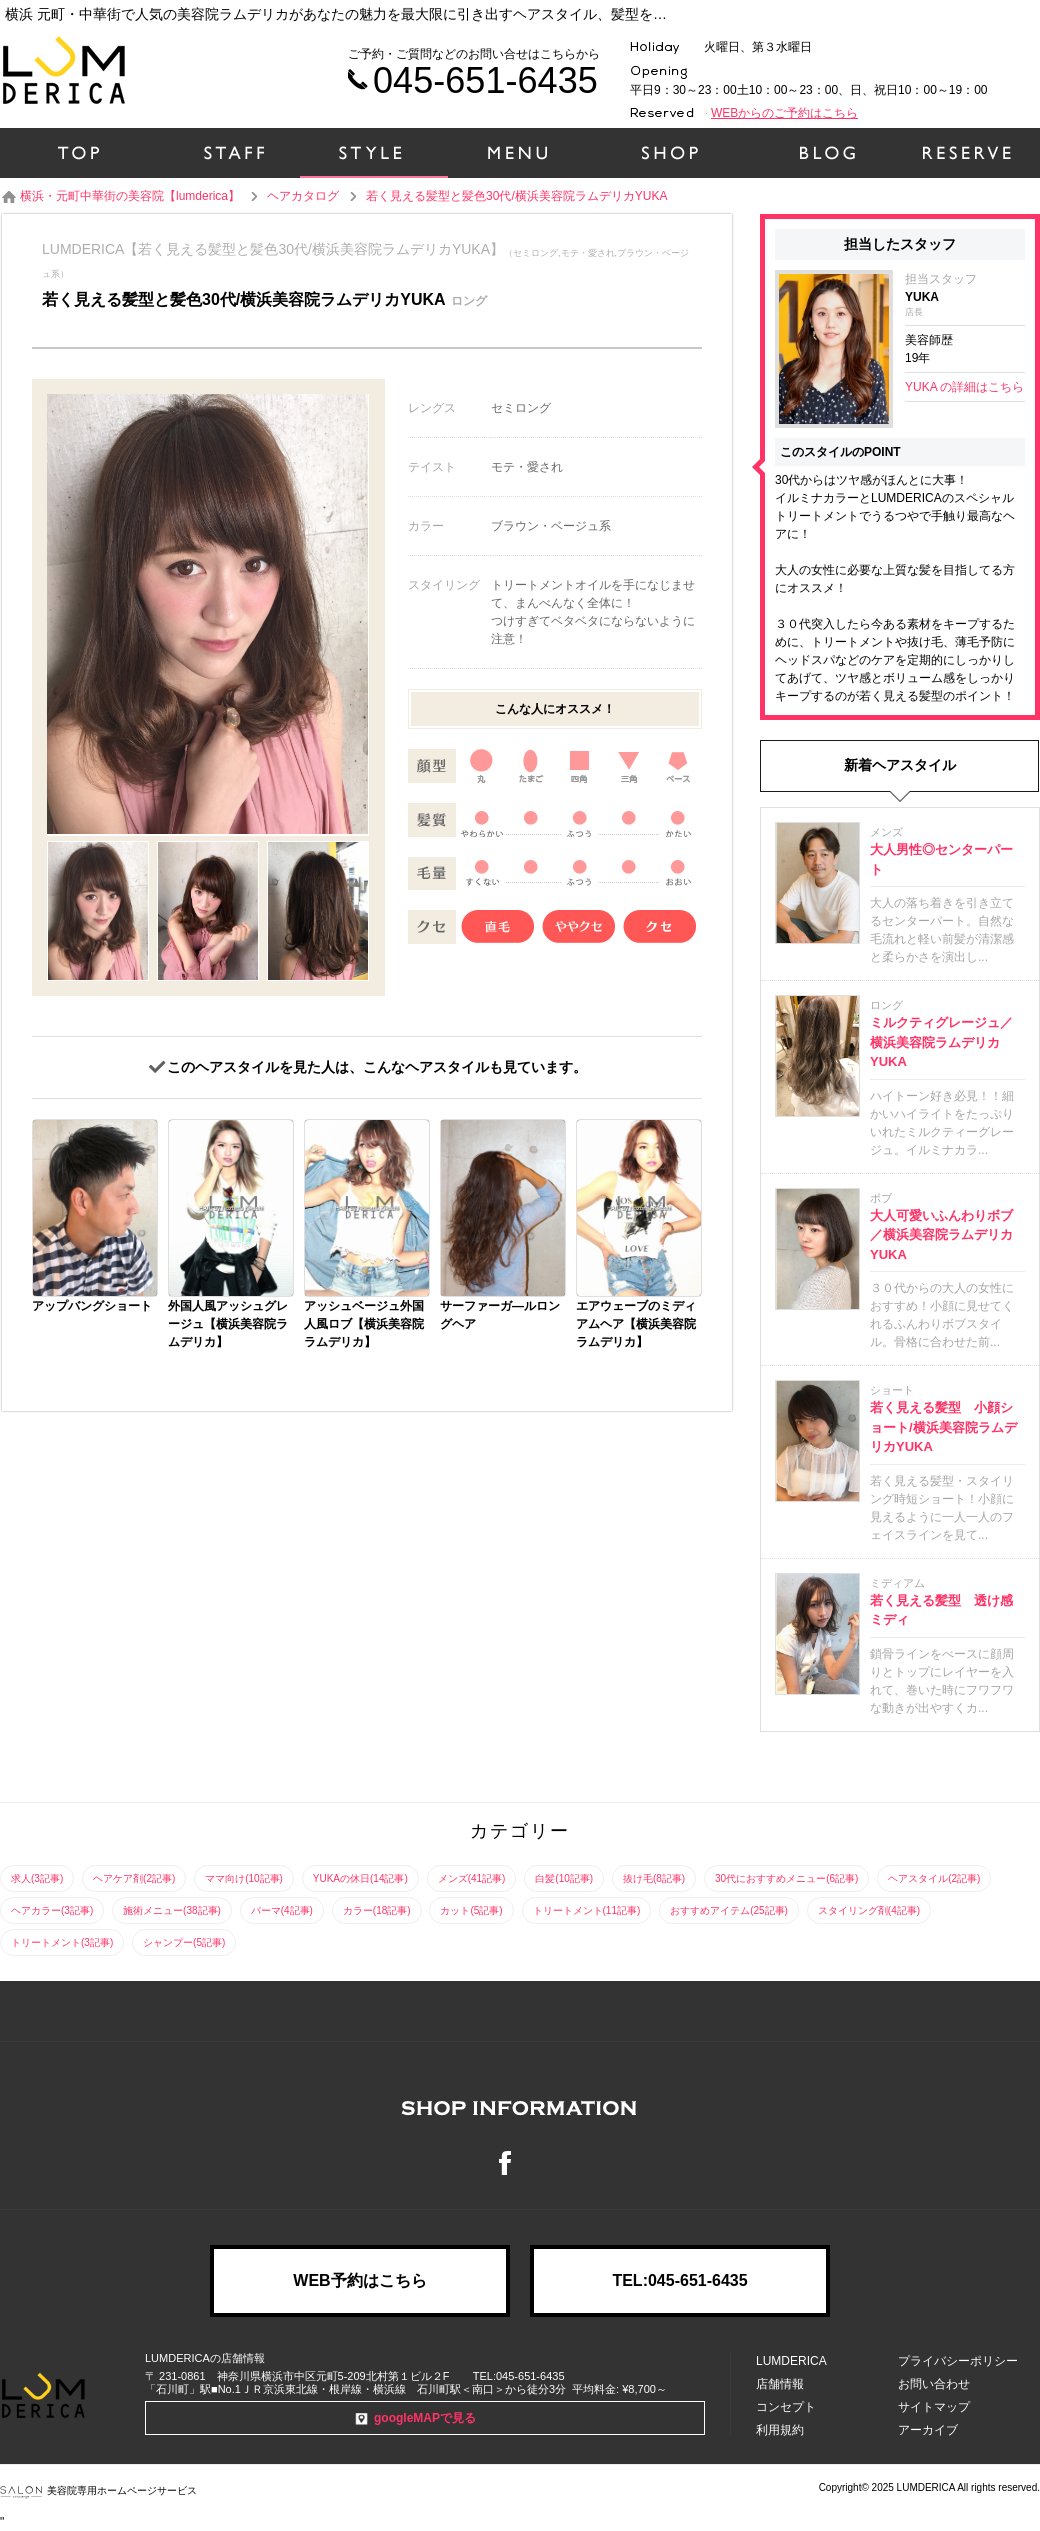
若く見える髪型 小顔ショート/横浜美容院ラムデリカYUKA (943, 1427)
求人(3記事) (37, 1878)
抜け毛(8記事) (654, 1878)
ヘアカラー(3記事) (52, 1910)
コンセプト (786, 2407)
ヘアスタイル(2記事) (934, 1878)
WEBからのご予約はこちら (784, 113)
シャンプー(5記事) (184, 1942)
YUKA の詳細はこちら (964, 387)
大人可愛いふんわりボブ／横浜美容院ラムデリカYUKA (941, 1235)
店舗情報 (780, 2384)
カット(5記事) (471, 1910)
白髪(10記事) (564, 1878)
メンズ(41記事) (472, 1878)
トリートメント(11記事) (587, 1910)
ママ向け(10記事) (244, 1878)
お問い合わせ (934, 2384)
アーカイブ (928, 2430)
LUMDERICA (791, 2361)
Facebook (520, 2163)
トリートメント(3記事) (62, 1942)
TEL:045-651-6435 (679, 2280)
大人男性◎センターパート (941, 859)
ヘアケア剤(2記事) (134, 1878)
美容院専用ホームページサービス (98, 2490)
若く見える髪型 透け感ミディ (941, 1610)
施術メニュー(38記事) (172, 1910)
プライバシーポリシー (958, 2361)
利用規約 (780, 2430)
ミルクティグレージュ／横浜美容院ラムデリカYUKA (941, 1042)
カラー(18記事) (377, 1910)
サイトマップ (934, 2407)
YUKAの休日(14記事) (360, 1878)
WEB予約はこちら (359, 2280)
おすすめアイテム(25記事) (729, 1910)
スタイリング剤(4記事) (869, 1910)
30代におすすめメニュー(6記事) (786, 1878)
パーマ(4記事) (282, 1910)
